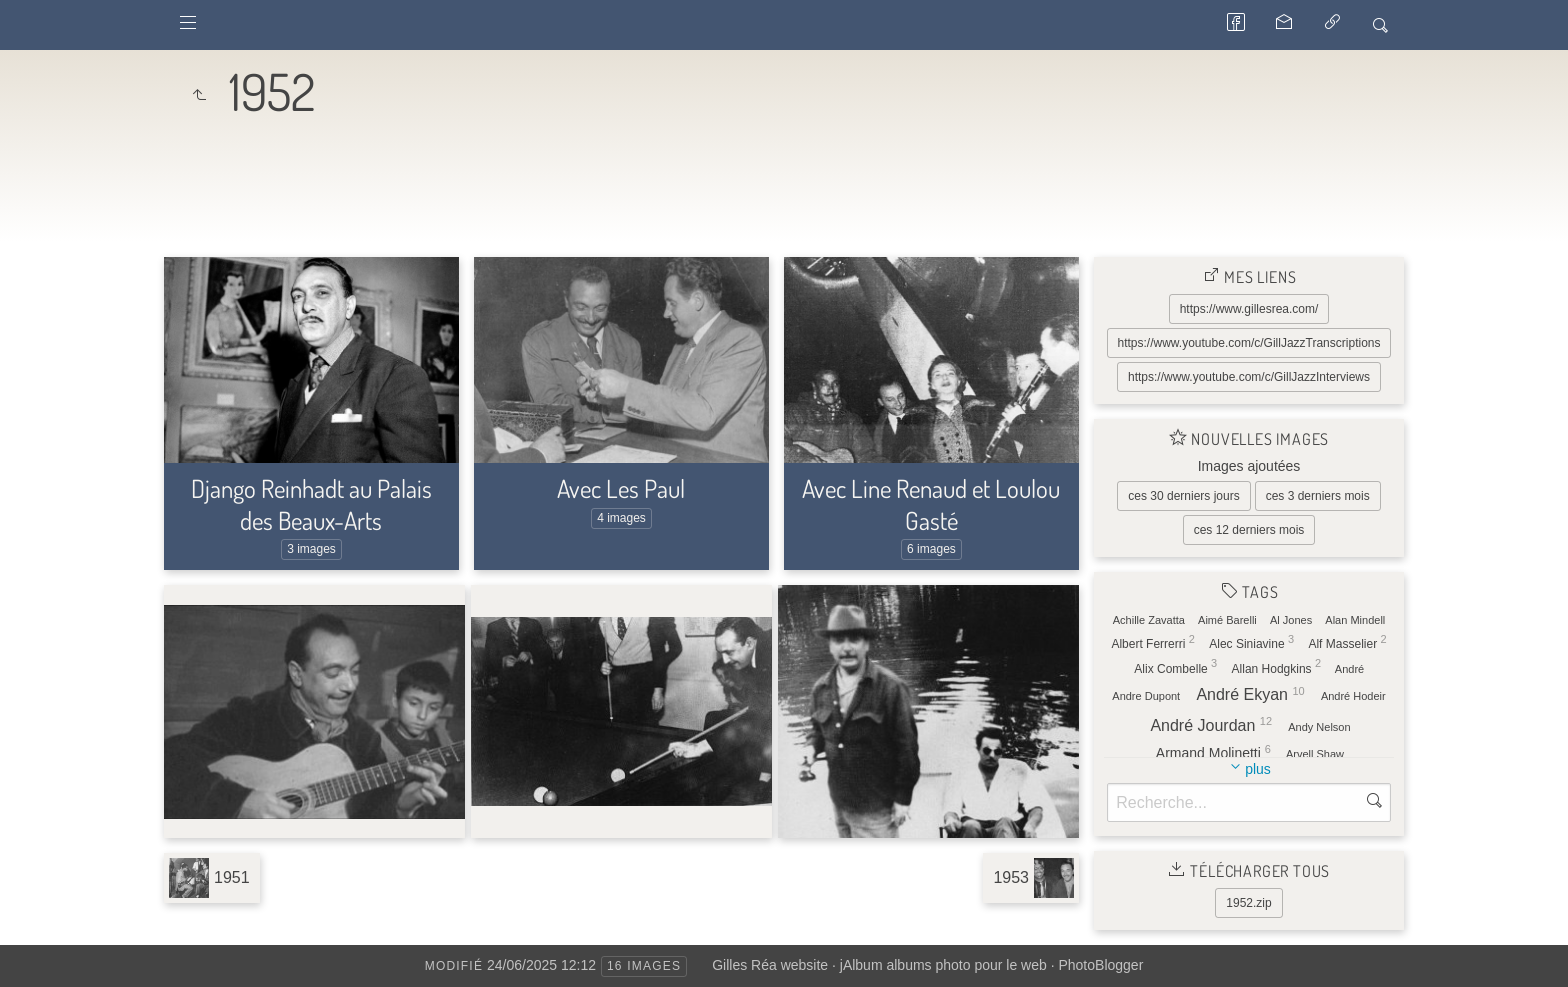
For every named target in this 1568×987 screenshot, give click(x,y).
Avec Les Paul (621, 488)
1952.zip (1248, 903)
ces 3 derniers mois (1318, 496)
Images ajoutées (1249, 466)
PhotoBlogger (1100, 965)
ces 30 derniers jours (1183, 496)
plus (1258, 769)
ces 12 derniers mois (1249, 530)
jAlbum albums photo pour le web (943, 965)
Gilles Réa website (770, 965)
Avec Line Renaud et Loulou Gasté (931, 503)
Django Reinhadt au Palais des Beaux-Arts (311, 503)
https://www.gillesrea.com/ (1249, 309)
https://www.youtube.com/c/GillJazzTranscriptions (1249, 343)
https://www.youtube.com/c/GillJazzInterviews (1249, 377)
